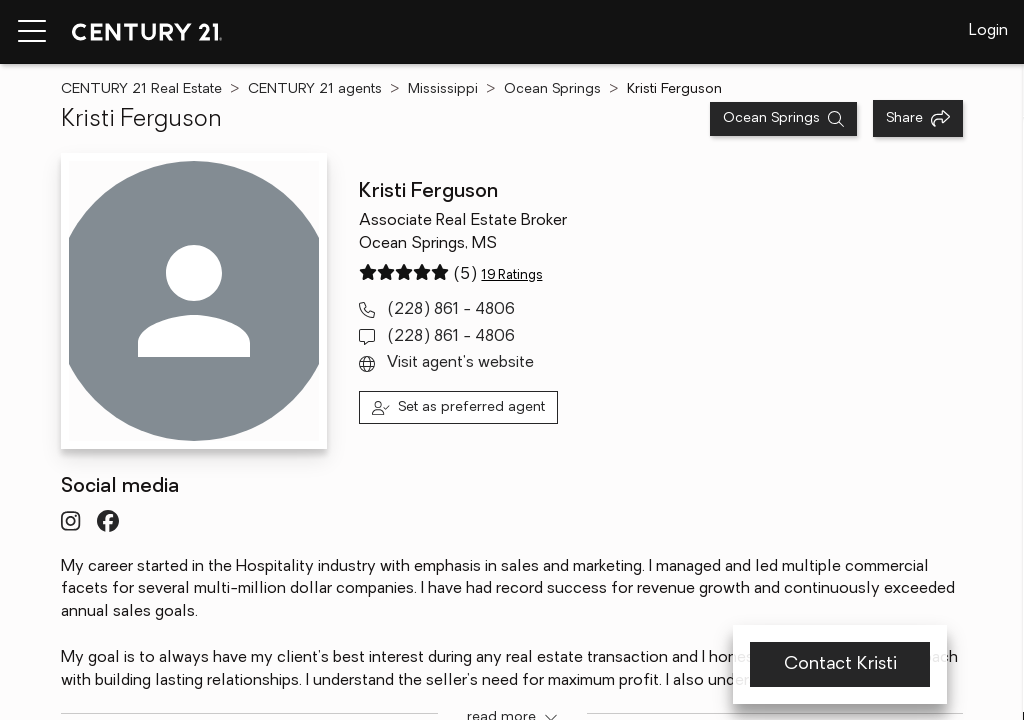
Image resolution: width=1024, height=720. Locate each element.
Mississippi (443, 89)
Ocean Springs (552, 89)
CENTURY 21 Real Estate (141, 89)
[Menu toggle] (32, 32)
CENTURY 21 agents (315, 89)
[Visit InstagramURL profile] (70, 521)
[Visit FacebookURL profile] (108, 521)
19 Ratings (511, 275)
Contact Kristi (839, 664)
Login (988, 31)
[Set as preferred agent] (458, 407)
